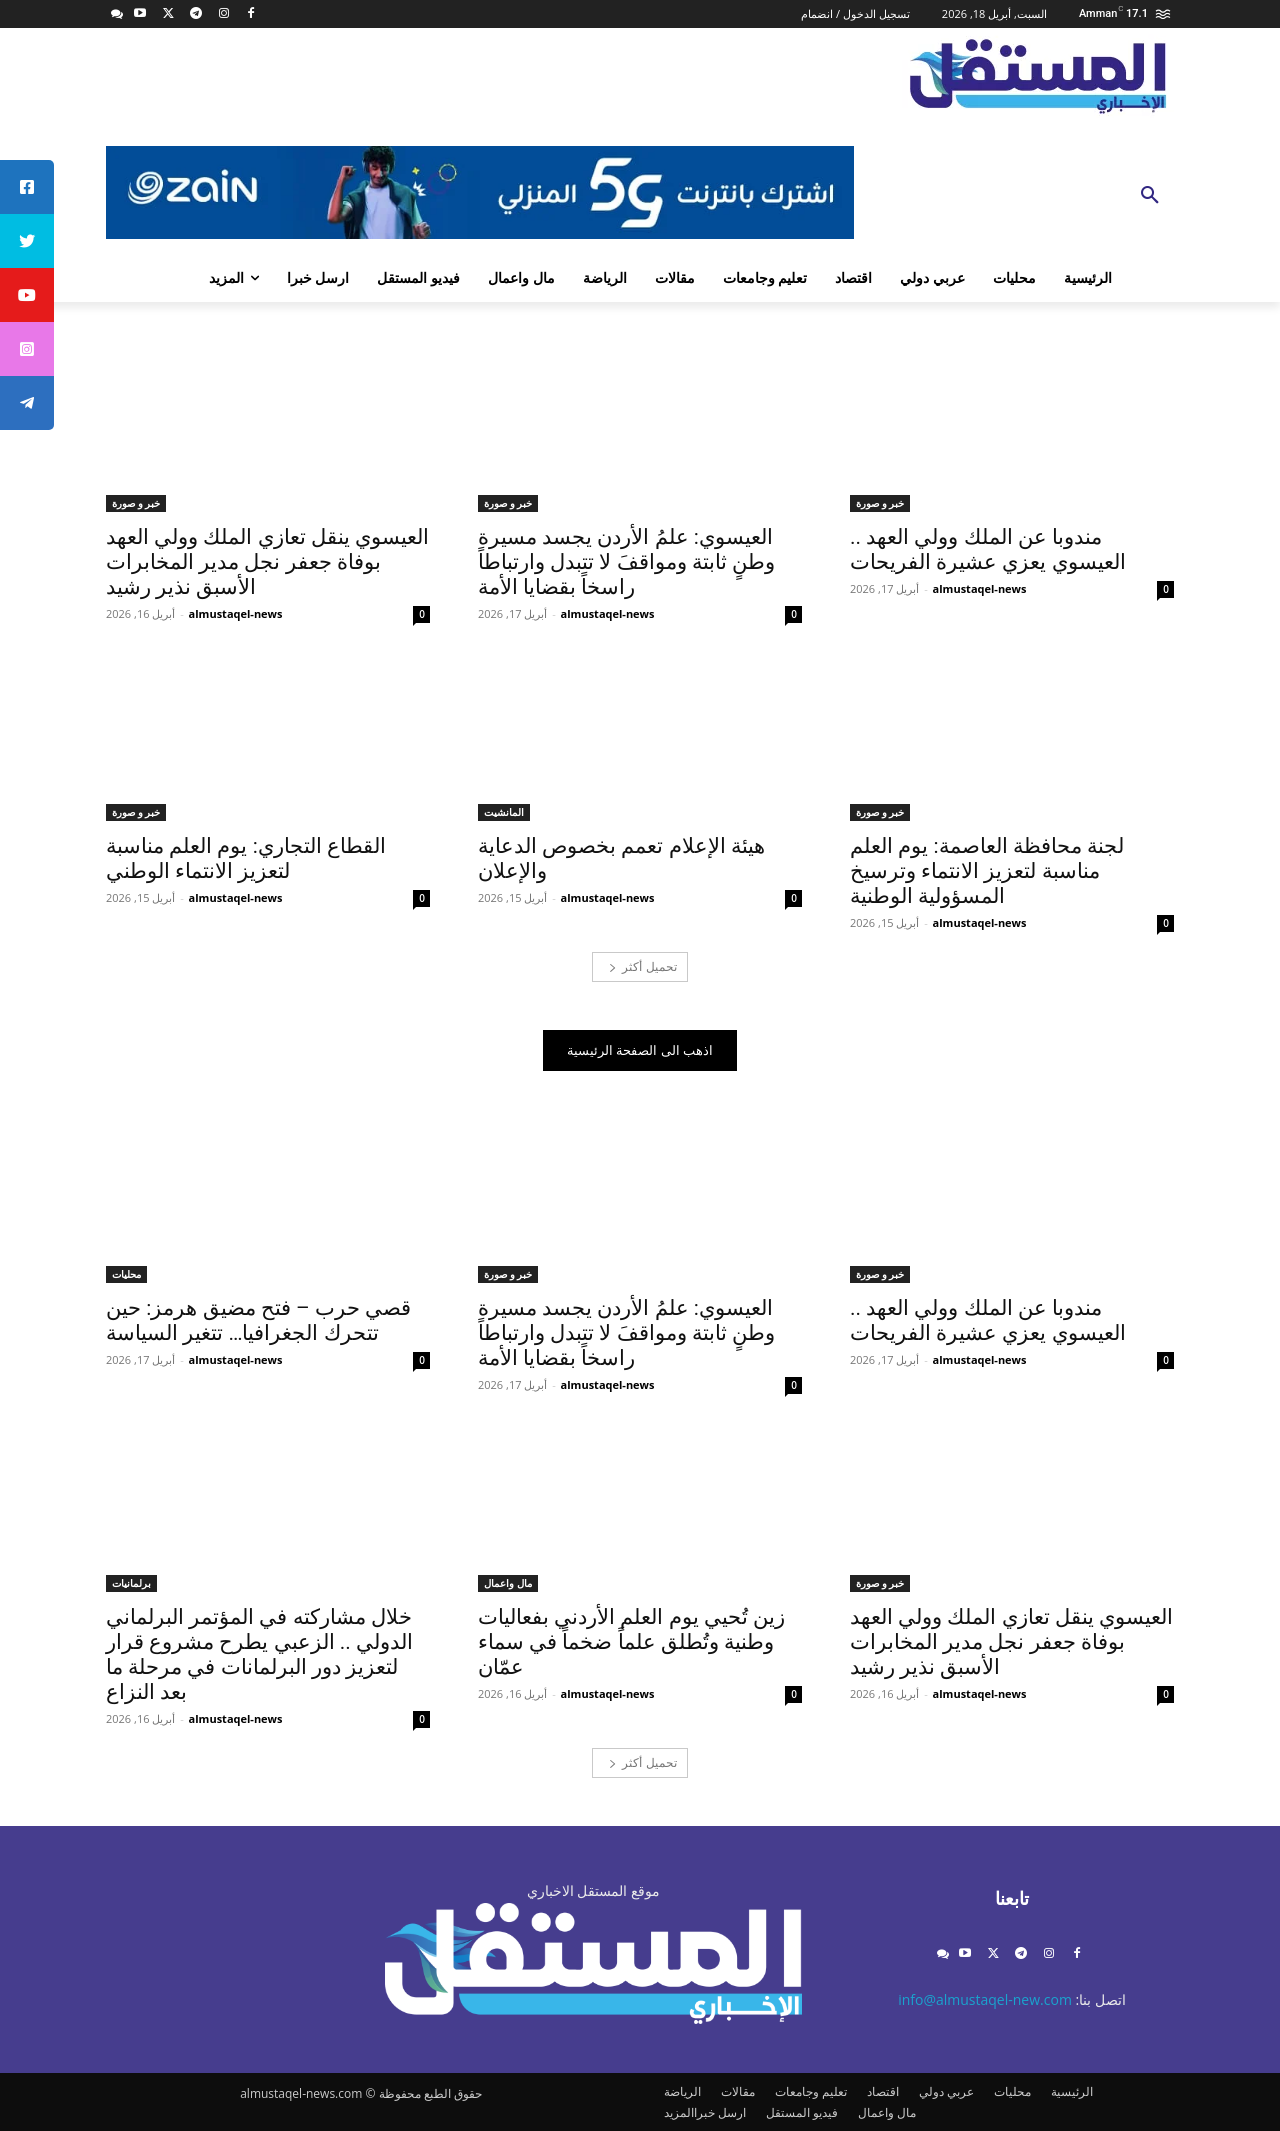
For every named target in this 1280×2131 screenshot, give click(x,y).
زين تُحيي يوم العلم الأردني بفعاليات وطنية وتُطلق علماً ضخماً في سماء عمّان (631, 1642)
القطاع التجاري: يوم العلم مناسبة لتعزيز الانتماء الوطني (246, 858)
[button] (1150, 196)
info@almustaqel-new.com (985, 1999)
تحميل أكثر (642, 966)
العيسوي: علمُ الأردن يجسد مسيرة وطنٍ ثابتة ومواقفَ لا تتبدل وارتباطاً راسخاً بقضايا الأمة (626, 562)
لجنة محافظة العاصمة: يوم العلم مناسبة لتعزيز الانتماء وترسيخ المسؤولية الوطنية (987, 871)
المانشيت (504, 812)
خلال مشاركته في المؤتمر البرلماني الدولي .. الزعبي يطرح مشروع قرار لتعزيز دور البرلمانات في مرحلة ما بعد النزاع (259, 1654)
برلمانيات (131, 1583)
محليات (126, 1274)
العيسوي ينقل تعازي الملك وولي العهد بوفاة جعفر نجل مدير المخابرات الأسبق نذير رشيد (267, 562)
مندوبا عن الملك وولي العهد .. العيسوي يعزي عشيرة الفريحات (988, 549)
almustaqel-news (980, 588)
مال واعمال (508, 1583)
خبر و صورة (880, 503)
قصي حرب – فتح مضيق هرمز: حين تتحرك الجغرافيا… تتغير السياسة (258, 1320)
